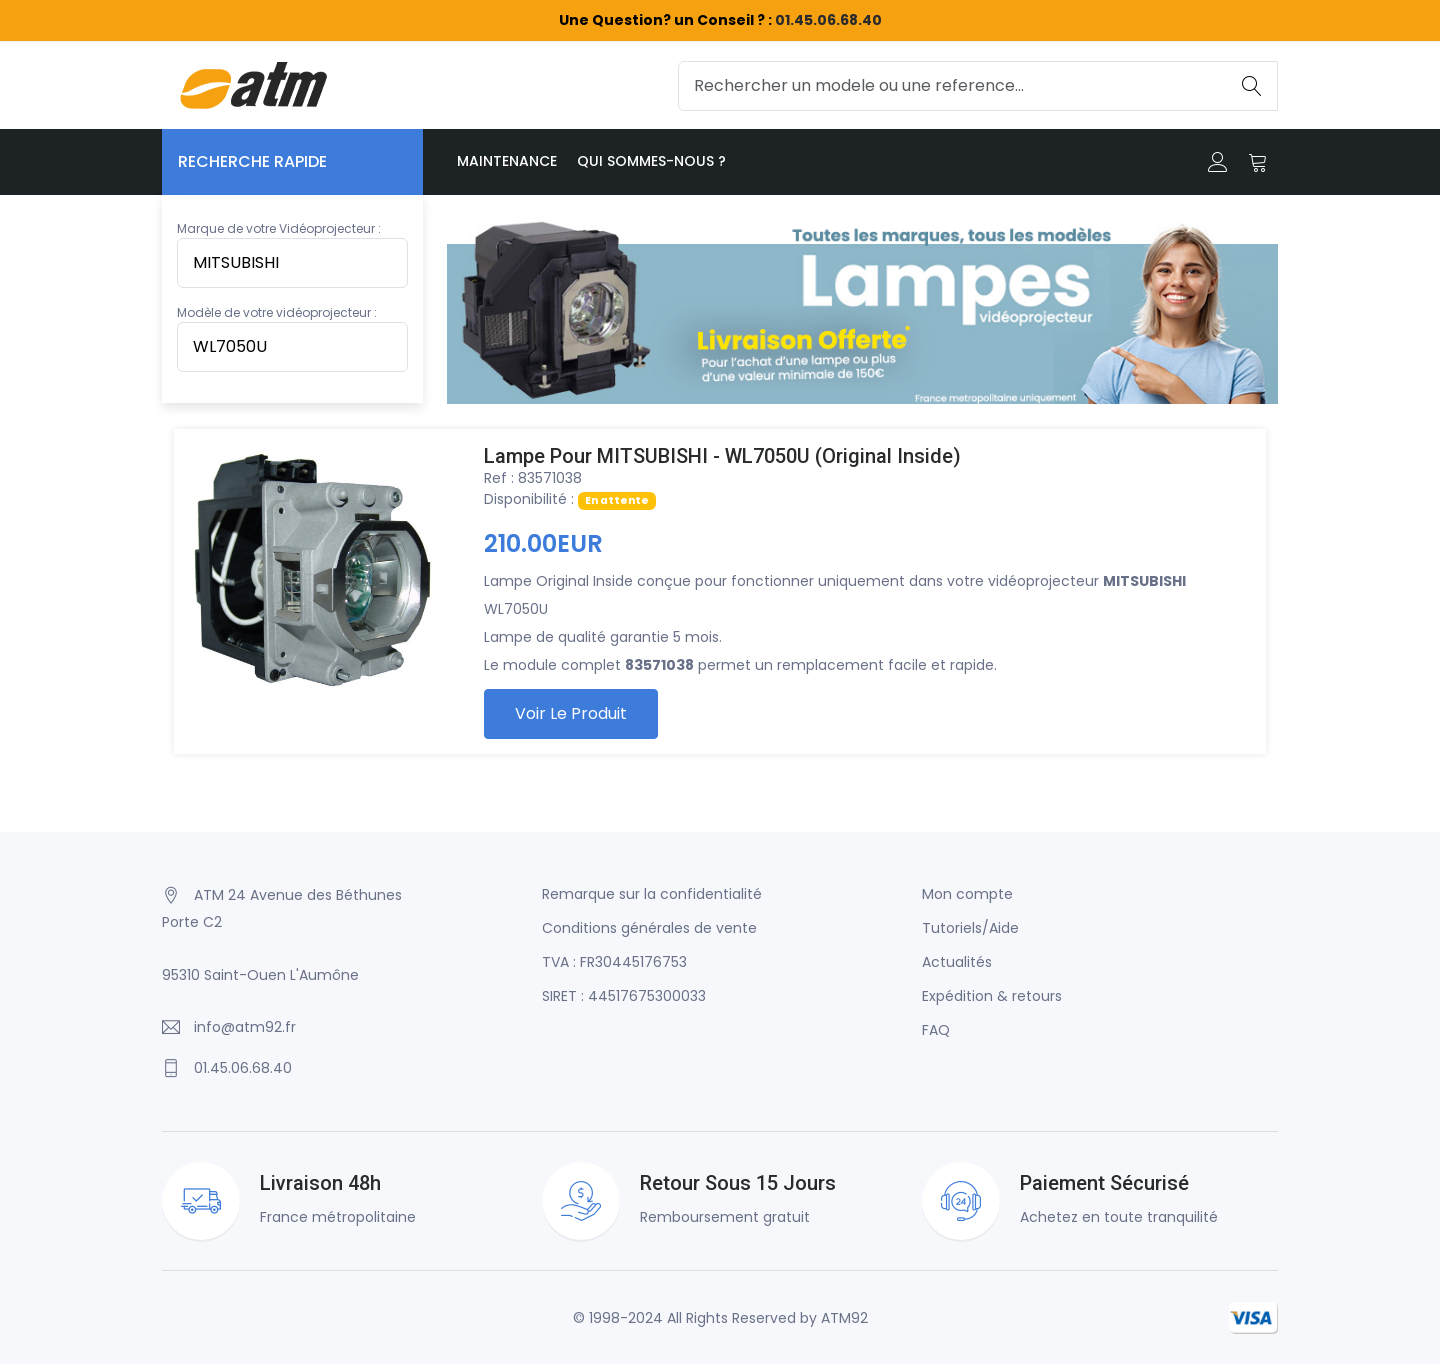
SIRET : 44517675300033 (624, 996)
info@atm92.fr (245, 1027)
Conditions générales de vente (649, 928)
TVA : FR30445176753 (614, 962)
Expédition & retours (992, 996)
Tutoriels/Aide (970, 928)
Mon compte (967, 894)
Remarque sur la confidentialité (652, 894)
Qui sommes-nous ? (651, 161)
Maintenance (507, 161)
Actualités (957, 962)
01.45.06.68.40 (828, 20)
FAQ (936, 1030)
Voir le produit (571, 713)
